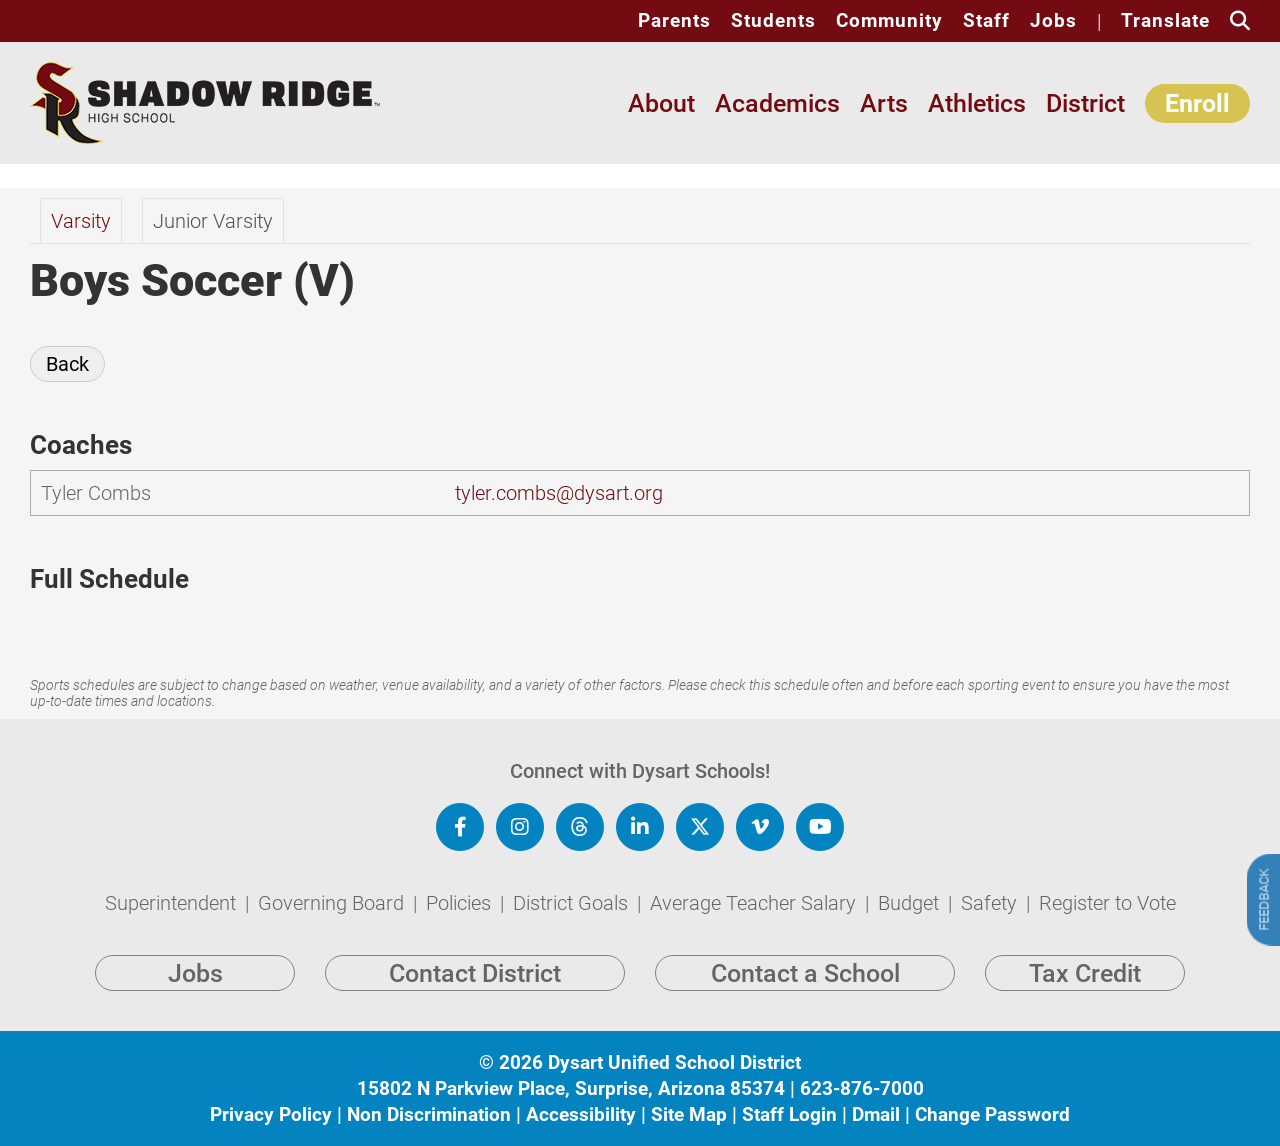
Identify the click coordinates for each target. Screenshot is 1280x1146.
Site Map (689, 1114)
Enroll (1197, 103)
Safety (991, 903)
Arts (884, 103)
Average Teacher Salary (755, 903)
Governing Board (333, 903)
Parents (674, 21)
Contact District (475, 973)
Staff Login (789, 1114)
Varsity (81, 221)
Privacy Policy (271, 1114)
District (1085, 103)
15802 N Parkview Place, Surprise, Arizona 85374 (571, 1088)
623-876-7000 (862, 1088)
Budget (911, 903)
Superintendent (173, 903)
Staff (986, 21)
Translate (1165, 21)
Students (773, 21)
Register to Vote (1107, 903)
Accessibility (581, 1114)
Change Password (992, 1114)
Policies (461, 903)
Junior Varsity (213, 221)
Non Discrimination (429, 1114)
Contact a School (805, 973)
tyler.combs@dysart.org (559, 493)
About (661, 103)
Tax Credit (1085, 973)
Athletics (977, 103)
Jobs (1053, 21)
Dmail (876, 1114)
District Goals (573, 903)
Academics (777, 103)
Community (889, 21)
